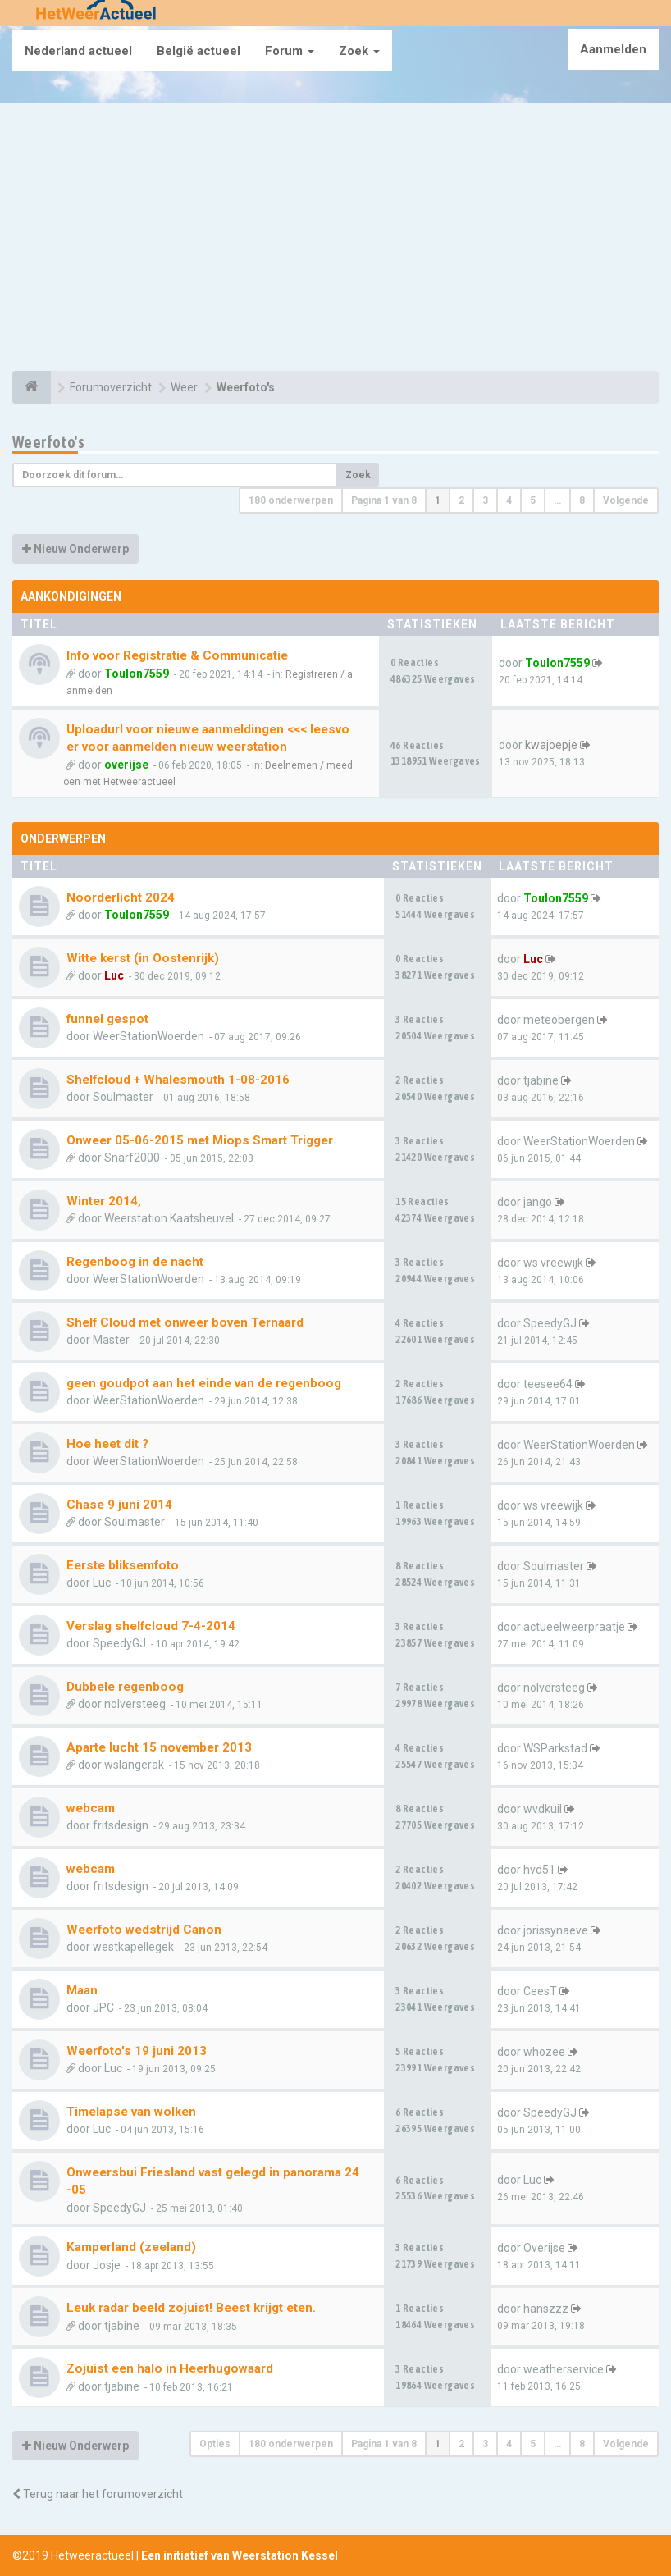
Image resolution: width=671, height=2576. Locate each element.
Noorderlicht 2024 (120, 897)
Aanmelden (613, 49)
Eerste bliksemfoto (122, 1565)
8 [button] (582, 500)
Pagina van (384, 500)
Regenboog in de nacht (134, 1261)
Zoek (359, 50)
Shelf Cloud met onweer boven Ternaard (185, 1322)
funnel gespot (107, 1019)
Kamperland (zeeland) (131, 2247)
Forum (289, 50)
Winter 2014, (103, 1201)
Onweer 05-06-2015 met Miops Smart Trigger (199, 1140)
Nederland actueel (78, 50)
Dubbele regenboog (125, 1686)
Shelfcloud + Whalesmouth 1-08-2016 (178, 1079)
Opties (215, 2444)
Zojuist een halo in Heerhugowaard (169, 2368)
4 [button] (509, 500)
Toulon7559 (136, 673)
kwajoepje (551, 744)
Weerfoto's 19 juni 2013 (136, 2051)
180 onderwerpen (291, 500)
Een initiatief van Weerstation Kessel (239, 2555)
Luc (114, 975)
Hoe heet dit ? (107, 1443)
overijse (126, 764)
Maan (82, 1990)
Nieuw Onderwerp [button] (75, 548)
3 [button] (485, 500)
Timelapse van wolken (131, 2111)
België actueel (198, 50)
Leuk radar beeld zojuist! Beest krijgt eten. (191, 2307)
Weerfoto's (48, 441)
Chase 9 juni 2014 (119, 1504)
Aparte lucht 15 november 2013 (159, 1747)
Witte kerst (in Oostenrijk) (142, 958)
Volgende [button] (626, 500)
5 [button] (533, 500)
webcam (90, 1808)
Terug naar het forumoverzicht (97, 2494)
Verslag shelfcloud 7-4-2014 (150, 1626)
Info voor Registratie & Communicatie (177, 655)
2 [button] (461, 500)
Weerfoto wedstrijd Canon (143, 1929)
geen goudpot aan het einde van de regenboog (203, 1383)
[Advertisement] (335, 239)
